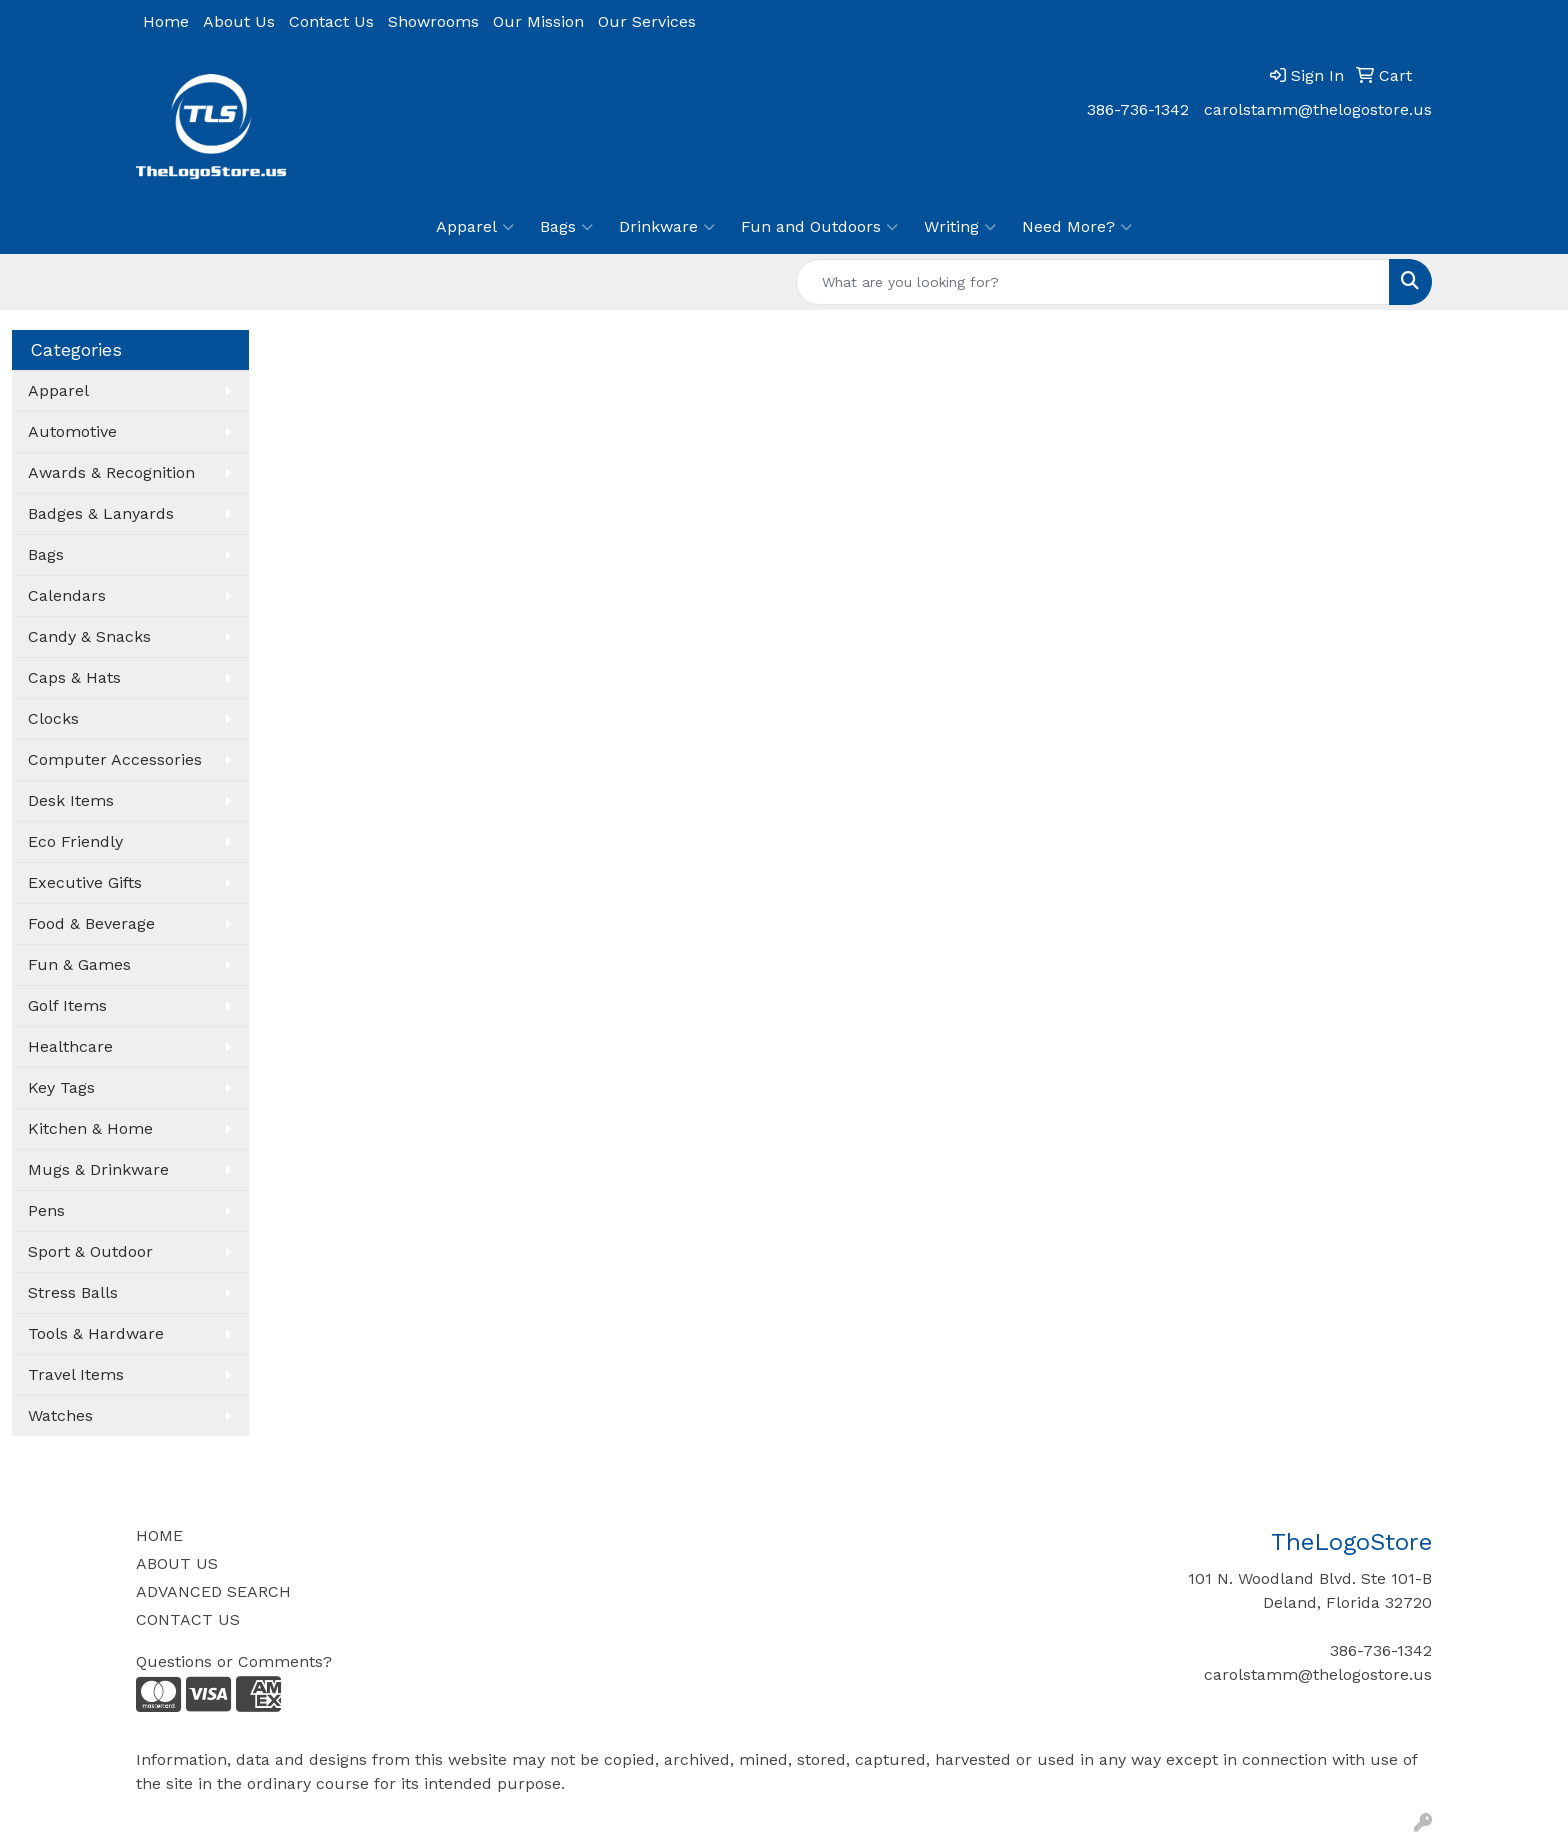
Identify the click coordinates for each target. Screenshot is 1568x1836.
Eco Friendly (75, 841)
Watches (60, 1415)
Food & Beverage (91, 923)
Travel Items (76, 1374)
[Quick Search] (1093, 282)
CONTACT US (188, 1619)
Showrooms (433, 21)
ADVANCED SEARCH (213, 1591)
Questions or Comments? (234, 1661)
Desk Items (71, 800)
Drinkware (667, 227)
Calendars (67, 595)
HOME (159, 1535)
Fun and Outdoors (819, 227)
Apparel (475, 227)
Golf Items (67, 1005)
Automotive (72, 431)
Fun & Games (79, 964)
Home (166, 21)
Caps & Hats (74, 677)
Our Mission (538, 21)
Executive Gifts (85, 882)
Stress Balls (73, 1292)
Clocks (53, 718)
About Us (239, 21)
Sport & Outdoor (90, 1251)
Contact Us (331, 21)
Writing (960, 227)
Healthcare (70, 1046)
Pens (46, 1210)
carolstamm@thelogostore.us (1318, 109)
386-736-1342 (1138, 109)
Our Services (647, 21)
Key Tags (61, 1087)
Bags (566, 227)
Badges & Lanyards (101, 513)
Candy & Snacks (89, 636)
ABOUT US (177, 1563)
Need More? (1077, 227)
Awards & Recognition (111, 472)
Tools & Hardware (96, 1333)
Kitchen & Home (90, 1128)
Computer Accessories (115, 759)
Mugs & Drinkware (98, 1169)
